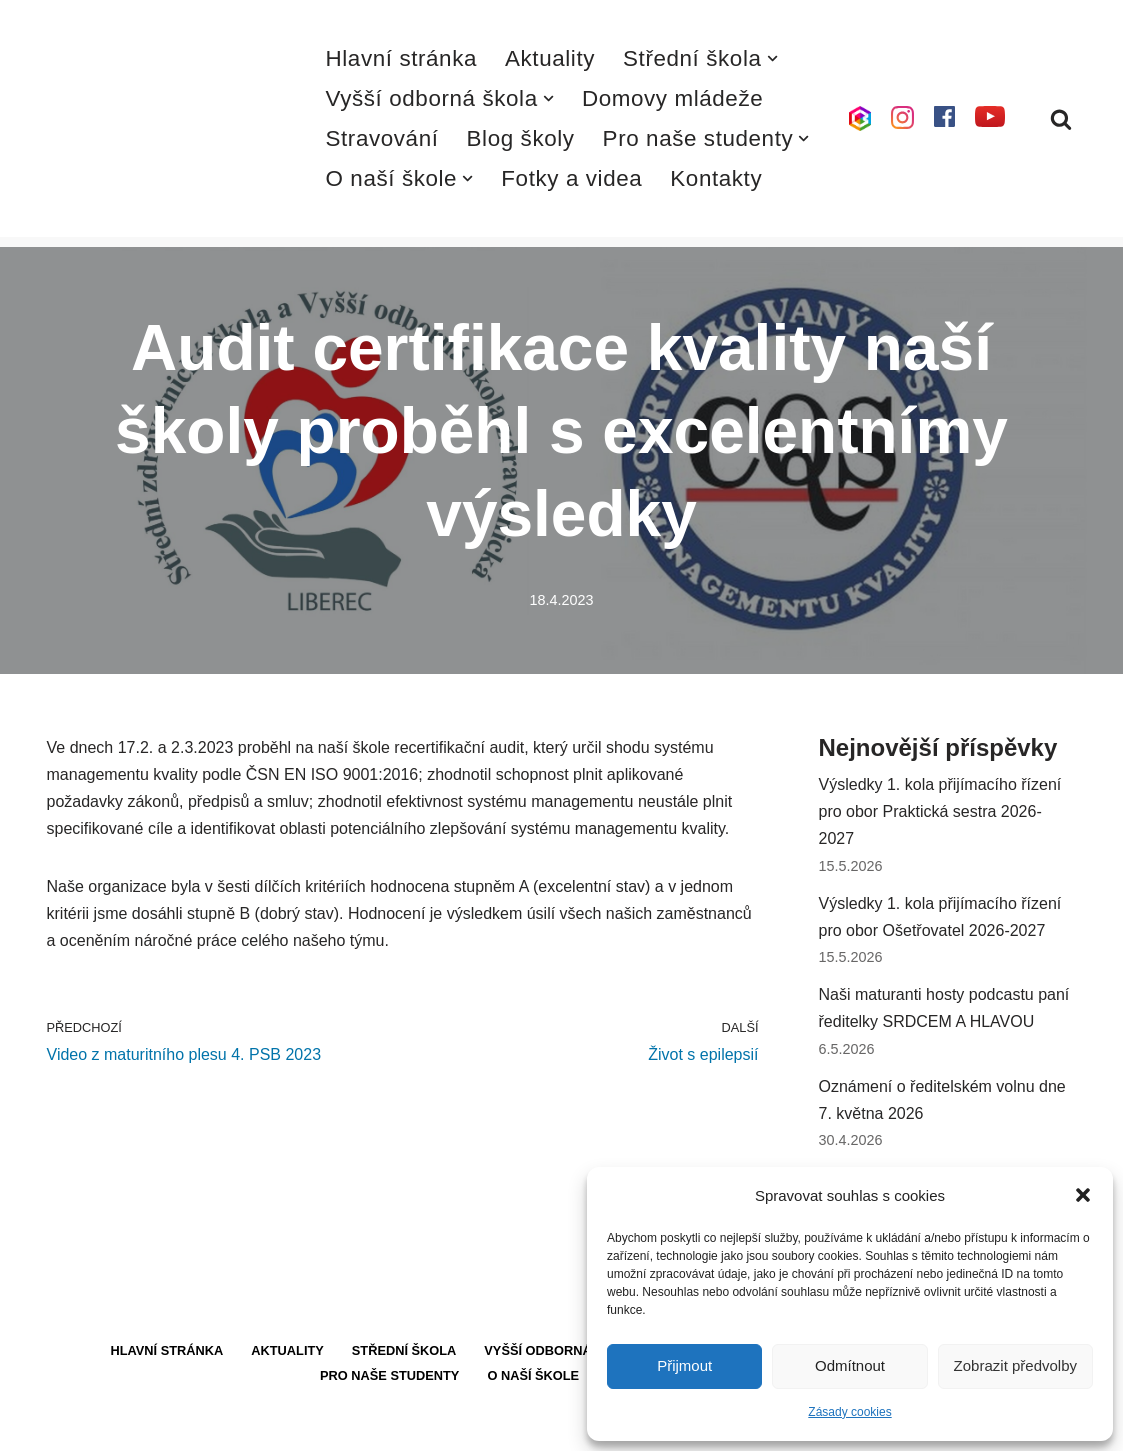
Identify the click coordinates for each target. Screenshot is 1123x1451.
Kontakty (716, 178)
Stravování (382, 138)
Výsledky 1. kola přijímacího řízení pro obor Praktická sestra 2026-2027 (940, 811)
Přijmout (684, 1365)
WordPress (195, 1425)
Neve (65, 1425)
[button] (1083, 1195)
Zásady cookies (849, 1412)
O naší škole (533, 1375)
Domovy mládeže (672, 98)
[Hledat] (1061, 119)
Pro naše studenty (389, 1375)
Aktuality (550, 58)
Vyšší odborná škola (562, 1350)
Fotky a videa (571, 178)
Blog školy (521, 138)
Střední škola (404, 1350)
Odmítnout (850, 1365)
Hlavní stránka (402, 58)
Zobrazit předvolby (1015, 1365)
